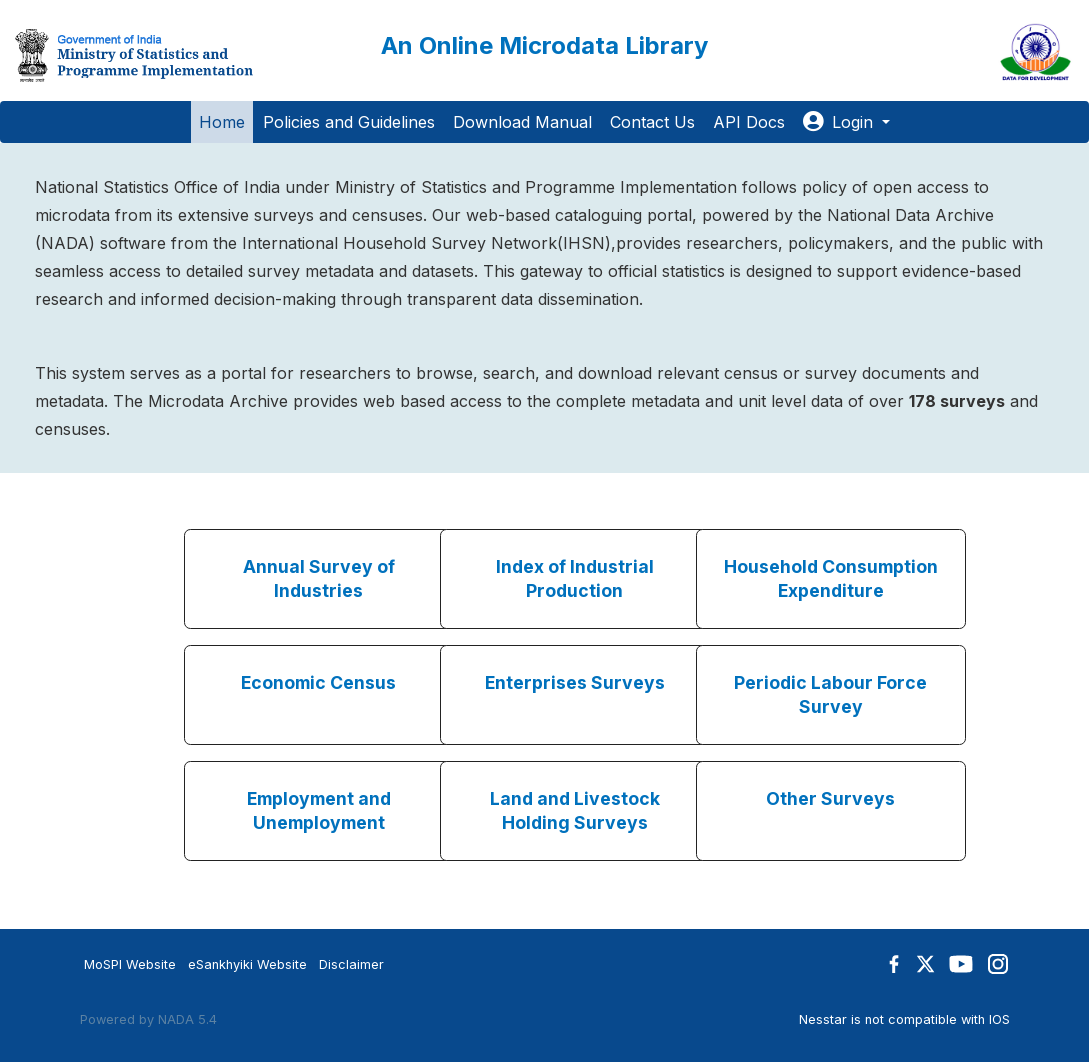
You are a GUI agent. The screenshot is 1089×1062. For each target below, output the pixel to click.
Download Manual (522, 122)
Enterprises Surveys (575, 682)
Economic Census (318, 682)
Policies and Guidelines (349, 122)
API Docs (749, 122)
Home (222, 122)
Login (840, 122)
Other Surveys (830, 798)
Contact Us (652, 122)
